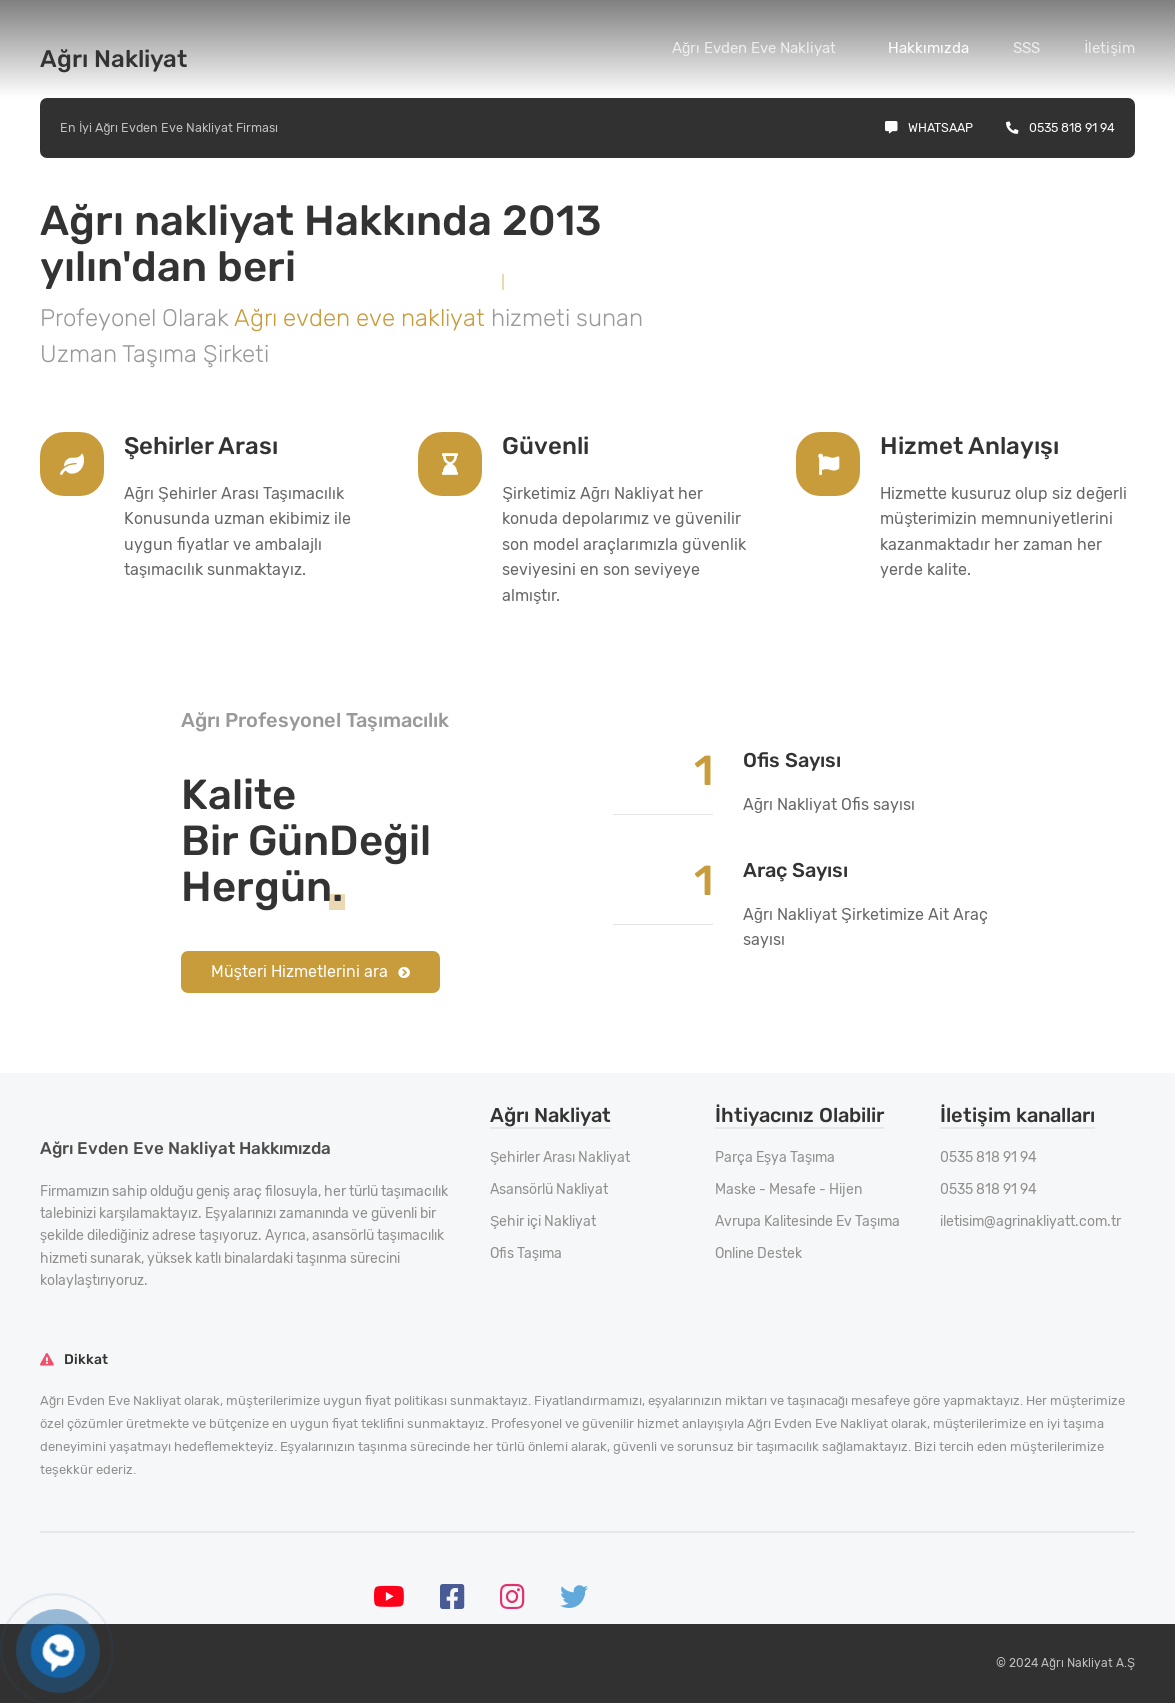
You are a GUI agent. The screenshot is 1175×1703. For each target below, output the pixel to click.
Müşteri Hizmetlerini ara (310, 971)
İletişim (1109, 48)
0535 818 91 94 (1060, 127)
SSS (1026, 48)
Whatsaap (929, 127)
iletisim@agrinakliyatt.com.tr (1030, 1221)
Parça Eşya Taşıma (775, 1157)
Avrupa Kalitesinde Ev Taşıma (807, 1221)
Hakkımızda (928, 48)
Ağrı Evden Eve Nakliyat (754, 48)
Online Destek (758, 1253)
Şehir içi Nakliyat (543, 1221)
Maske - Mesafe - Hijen (788, 1189)
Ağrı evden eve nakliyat (362, 318)
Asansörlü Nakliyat (549, 1189)
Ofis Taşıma (526, 1253)
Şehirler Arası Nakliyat (560, 1157)
